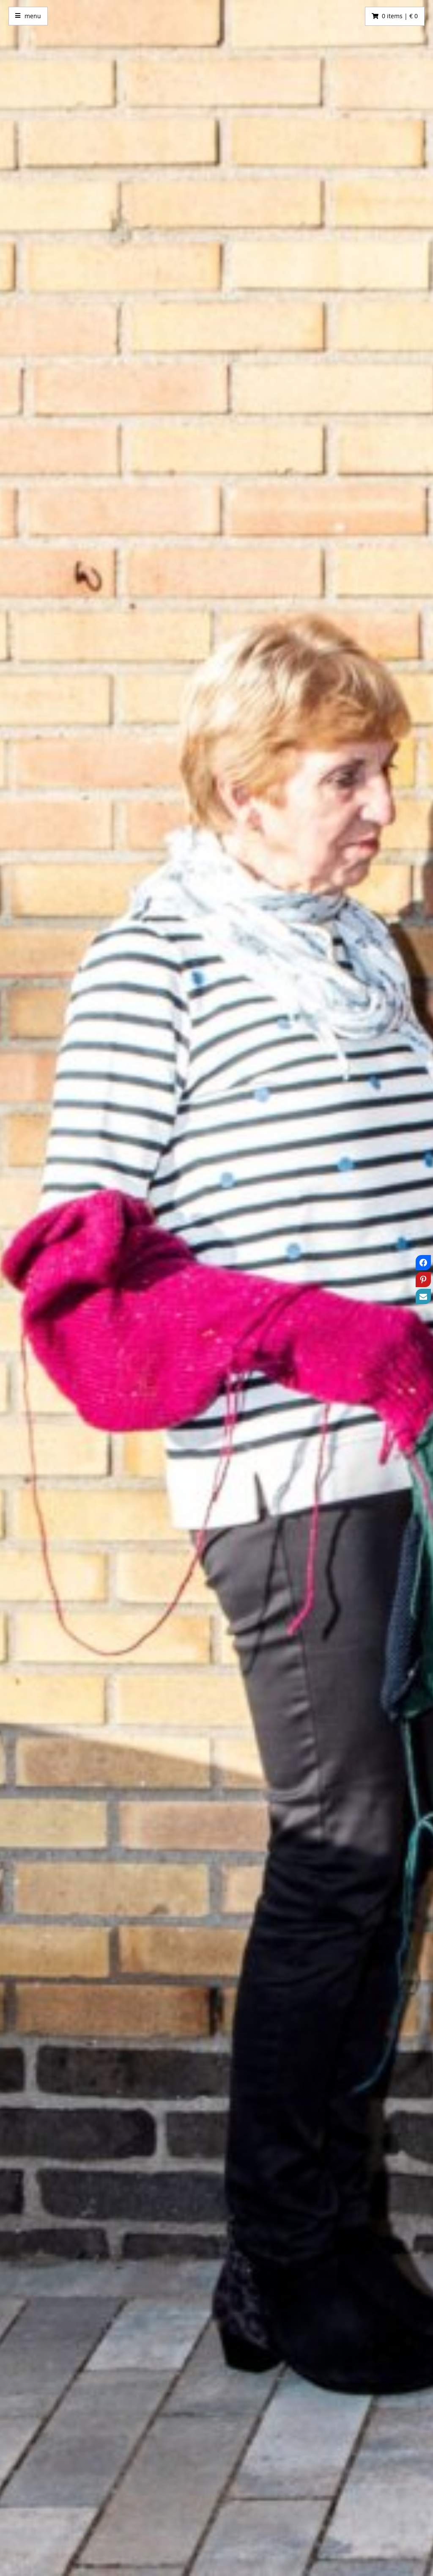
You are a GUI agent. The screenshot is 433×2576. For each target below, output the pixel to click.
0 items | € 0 (400, 16)
